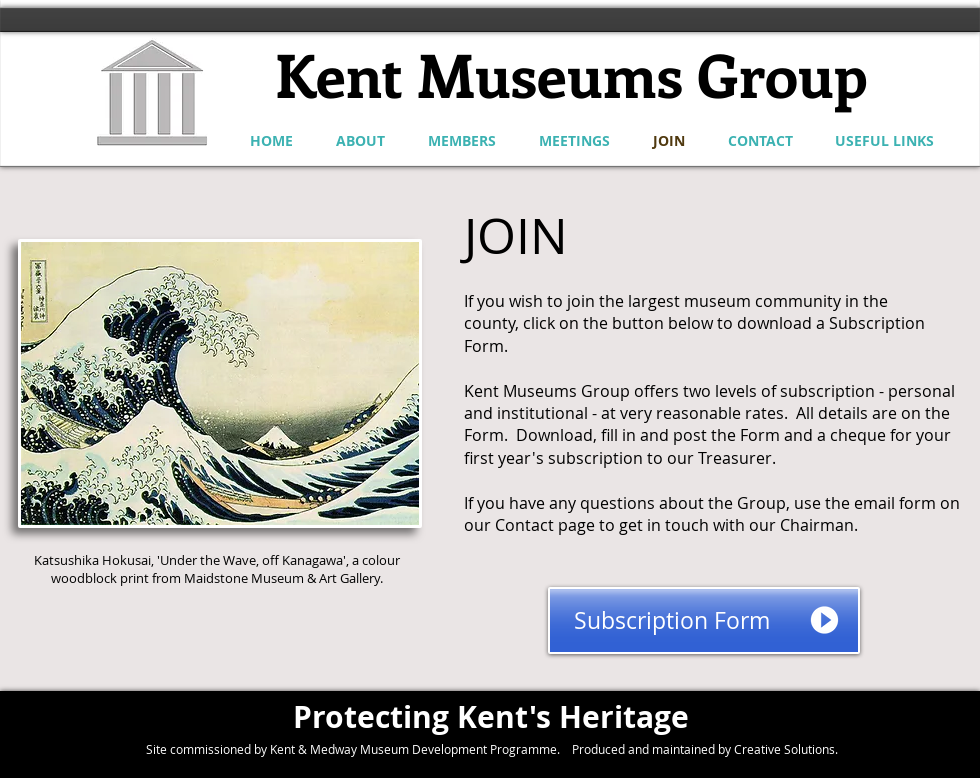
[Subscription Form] (704, 620)
